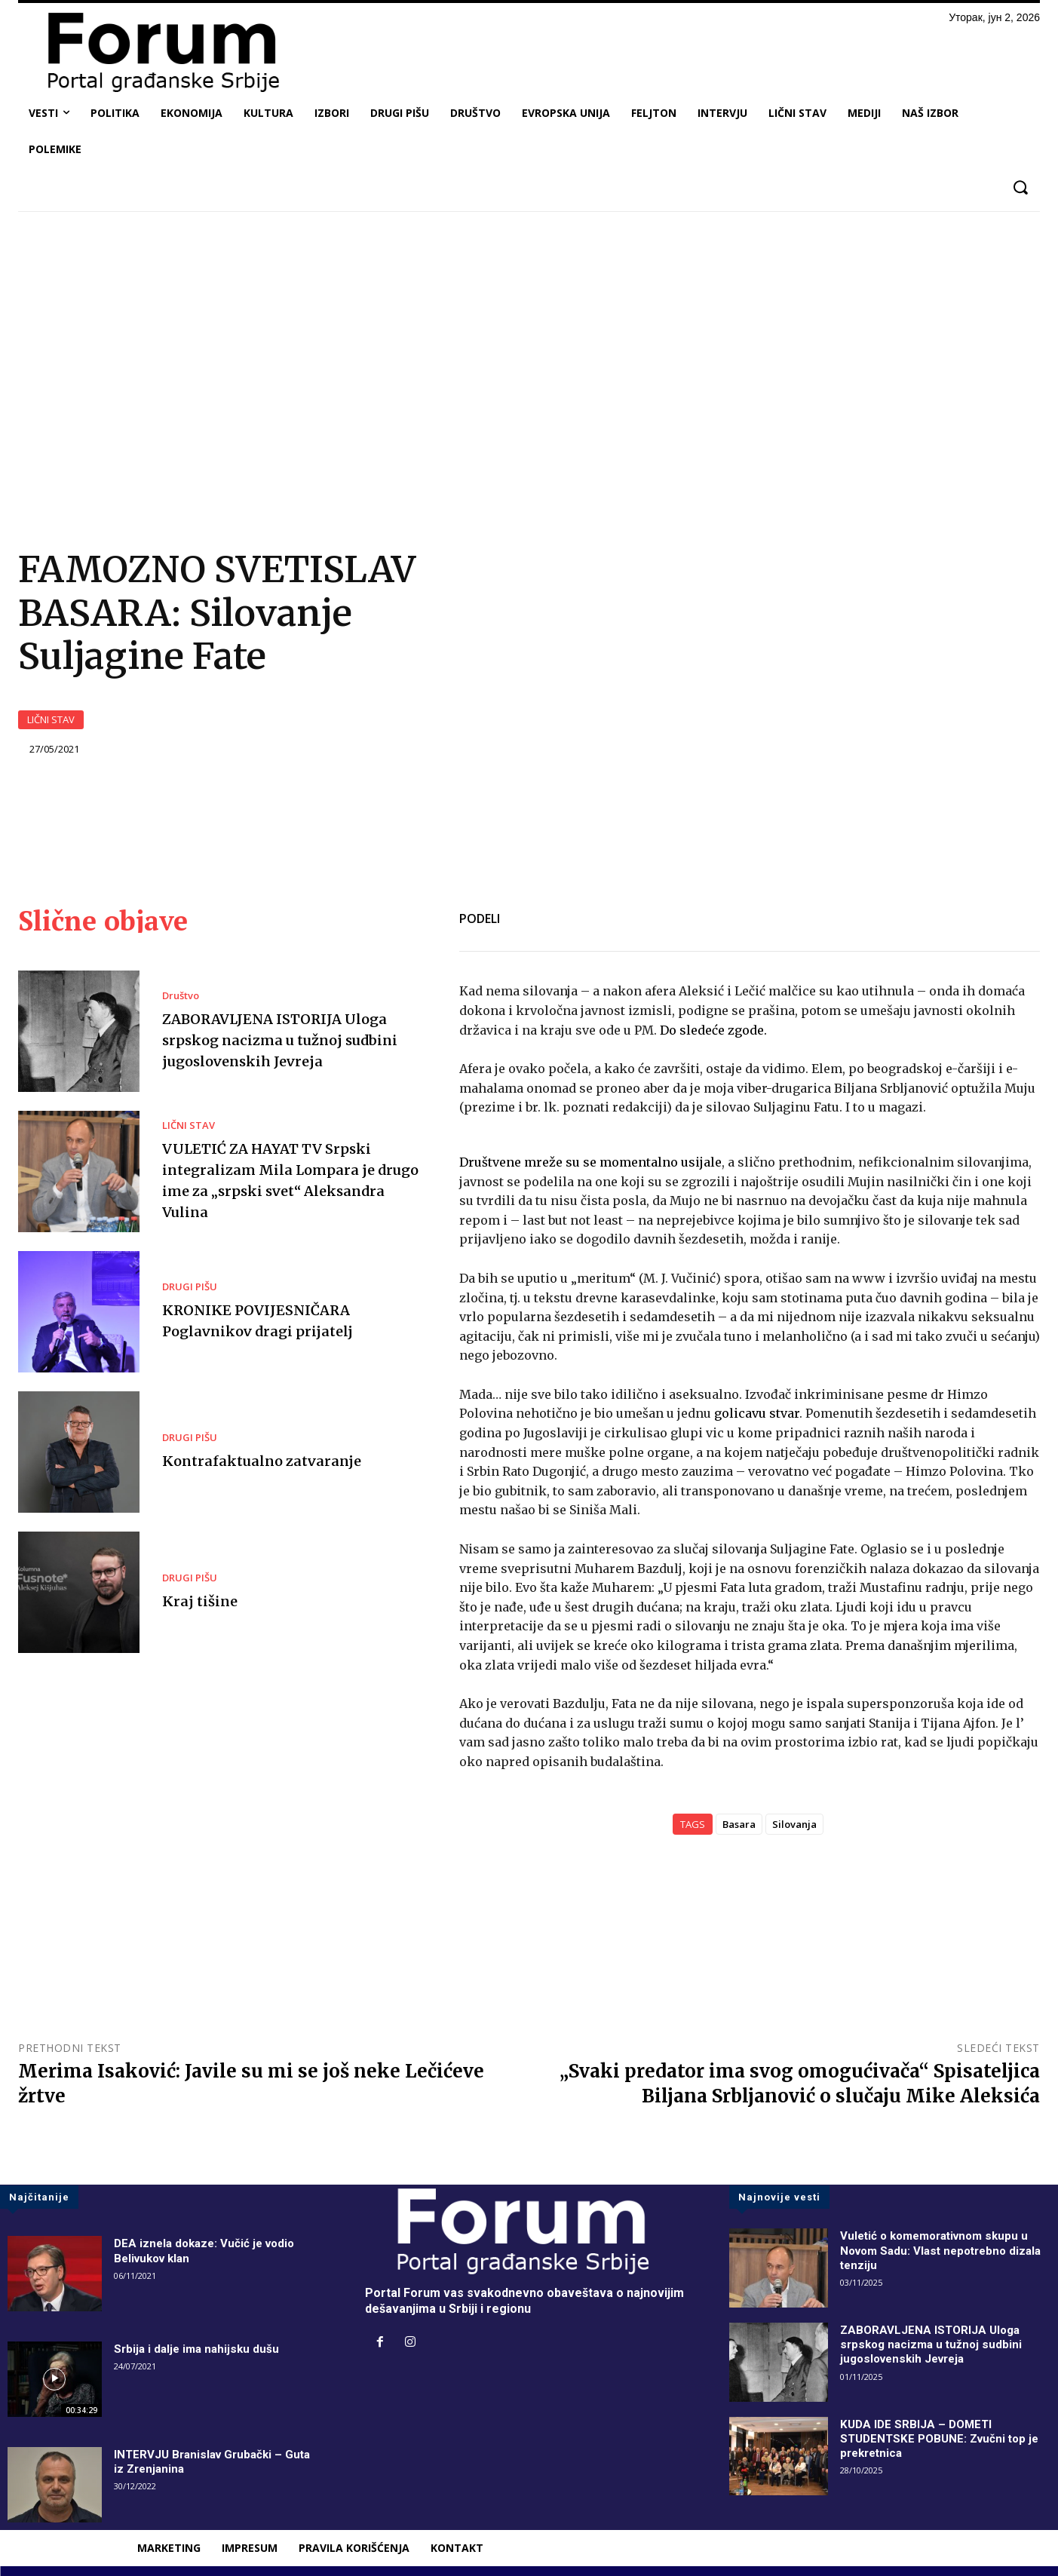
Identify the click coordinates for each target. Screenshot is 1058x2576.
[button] (1020, 187)
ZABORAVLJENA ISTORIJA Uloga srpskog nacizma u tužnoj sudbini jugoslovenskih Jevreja (291, 1037)
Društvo (180, 993)
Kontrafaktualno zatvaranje (268, 1458)
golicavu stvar (756, 1411)
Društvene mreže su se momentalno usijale (590, 1159)
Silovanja (794, 1822)
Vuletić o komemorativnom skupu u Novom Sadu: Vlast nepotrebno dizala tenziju (946, 2248)
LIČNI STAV (51, 718)
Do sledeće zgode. (713, 1027)
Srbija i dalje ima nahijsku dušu (199, 2347)
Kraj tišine (202, 1598)
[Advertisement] (529, 335)
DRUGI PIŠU (189, 1285)
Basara (739, 1822)
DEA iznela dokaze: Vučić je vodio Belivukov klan (208, 2248)
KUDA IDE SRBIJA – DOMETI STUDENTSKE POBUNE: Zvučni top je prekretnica (944, 2436)
